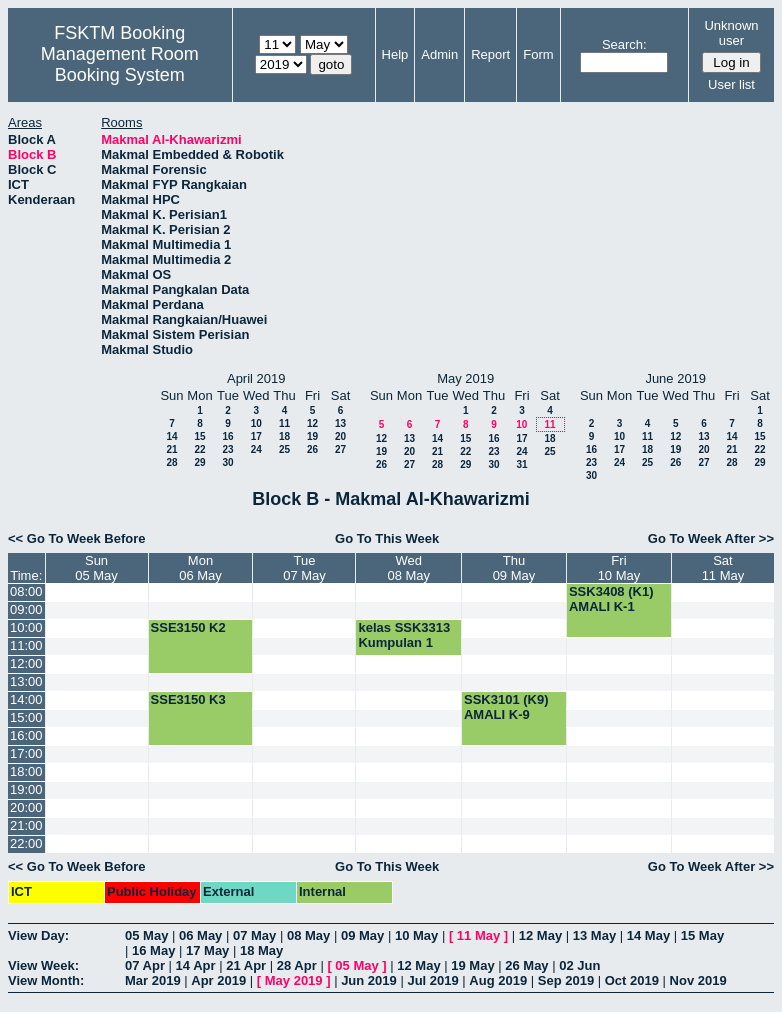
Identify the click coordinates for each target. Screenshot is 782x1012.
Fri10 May (619, 568)
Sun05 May (96, 568)
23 (227, 449)
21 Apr (246, 965)
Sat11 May (723, 568)
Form (538, 54)
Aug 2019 (498, 980)
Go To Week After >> (711, 538)
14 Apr (196, 965)
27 (340, 449)
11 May (478, 935)
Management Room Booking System (120, 64)
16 (227, 436)
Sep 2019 (566, 980)
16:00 (26, 735)
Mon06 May (200, 568)
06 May (200, 935)
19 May (472, 965)
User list (731, 84)
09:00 (26, 609)
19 (312, 436)
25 (284, 449)
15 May (702, 935)
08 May (308, 935)
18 (284, 436)
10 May (416, 935)
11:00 (26, 645)
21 (171, 449)
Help (395, 54)
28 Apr (297, 965)
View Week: (43, 965)
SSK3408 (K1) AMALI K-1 (611, 599)
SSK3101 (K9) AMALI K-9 (506, 707)
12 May (540, 935)
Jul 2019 (432, 980)
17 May (207, 950)
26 (312, 449)
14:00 (26, 699)
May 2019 (294, 980)
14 (171, 436)
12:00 (26, 663)
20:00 (26, 807)
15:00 (26, 717)
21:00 (26, 825)
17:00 (26, 753)
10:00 (26, 627)
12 (312, 423)
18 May (261, 950)
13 (340, 423)
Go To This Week (387, 538)
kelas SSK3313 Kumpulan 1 (404, 635)
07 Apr (145, 965)
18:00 (26, 771)
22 (199, 449)
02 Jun (579, 965)
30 (227, 462)
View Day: (38, 935)
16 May (153, 950)
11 (284, 423)
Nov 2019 (698, 980)
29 (199, 462)
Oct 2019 (632, 980)
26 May (526, 965)
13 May (594, 935)
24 (256, 449)
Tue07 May (304, 568)
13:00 (26, 681)
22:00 (26, 843)
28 (171, 462)
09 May (362, 935)
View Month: (46, 980)
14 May (648, 935)
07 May (254, 935)
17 (256, 436)
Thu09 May (514, 568)
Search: (624, 44)
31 (521, 464)
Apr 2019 (218, 980)
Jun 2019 (369, 980)
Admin (439, 54)
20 (340, 436)
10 (256, 423)
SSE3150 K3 (188, 699)
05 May (146, 935)
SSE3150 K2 (188, 627)
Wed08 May (408, 568)
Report (490, 54)
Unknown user (731, 33)
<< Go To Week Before (77, 538)
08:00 (26, 591)
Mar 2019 (153, 980)
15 (199, 436)
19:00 (26, 789)
